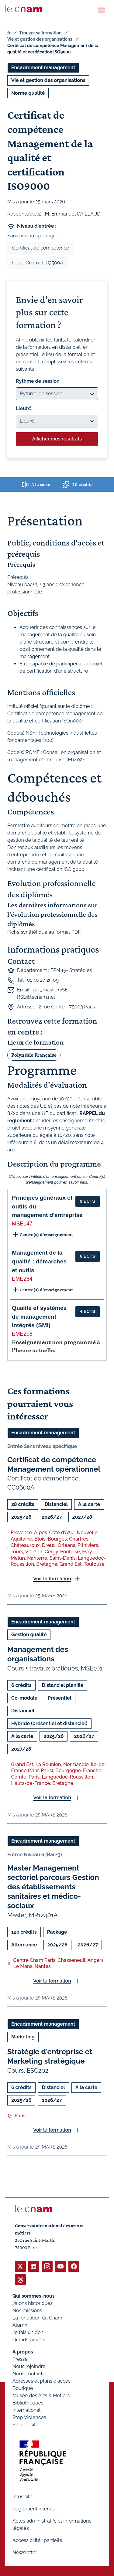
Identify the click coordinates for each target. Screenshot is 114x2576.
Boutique (22, 2388)
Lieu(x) (24, 408)
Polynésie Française (34, 1055)
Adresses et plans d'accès (41, 2381)
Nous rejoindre (28, 2366)
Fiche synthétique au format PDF (44, 932)
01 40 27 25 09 (43, 980)
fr (8, 32)
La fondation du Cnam (37, 2318)
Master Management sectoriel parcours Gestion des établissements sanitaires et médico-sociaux (53, 1887)
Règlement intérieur (34, 2509)
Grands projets (28, 2340)
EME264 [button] (22, 1279)
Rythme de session (38, 381)
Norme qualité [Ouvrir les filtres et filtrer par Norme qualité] (28, 93)
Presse (20, 2359)
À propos (22, 2352)
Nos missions (27, 2310)
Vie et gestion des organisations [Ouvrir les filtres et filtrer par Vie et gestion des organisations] (48, 80)
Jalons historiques (32, 2303)
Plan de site (25, 2425)
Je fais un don (27, 2332)
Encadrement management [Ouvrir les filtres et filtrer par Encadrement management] (43, 67)
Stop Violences (29, 2417)
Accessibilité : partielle (37, 2540)
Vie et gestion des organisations (39, 39)
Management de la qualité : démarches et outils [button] (39, 1261)
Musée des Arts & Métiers (41, 2395)
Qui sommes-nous (33, 2296)
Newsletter (24, 2552)
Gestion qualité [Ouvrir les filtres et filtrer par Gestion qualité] (29, 1634)
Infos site (22, 2497)
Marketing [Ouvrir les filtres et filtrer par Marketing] (23, 2037)
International (26, 2410)
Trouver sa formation (40, 32)
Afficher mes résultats (57, 439)
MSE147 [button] (22, 1224)
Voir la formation (52, 1579)
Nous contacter (29, 2374)
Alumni (20, 2325)
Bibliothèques (27, 2403)
